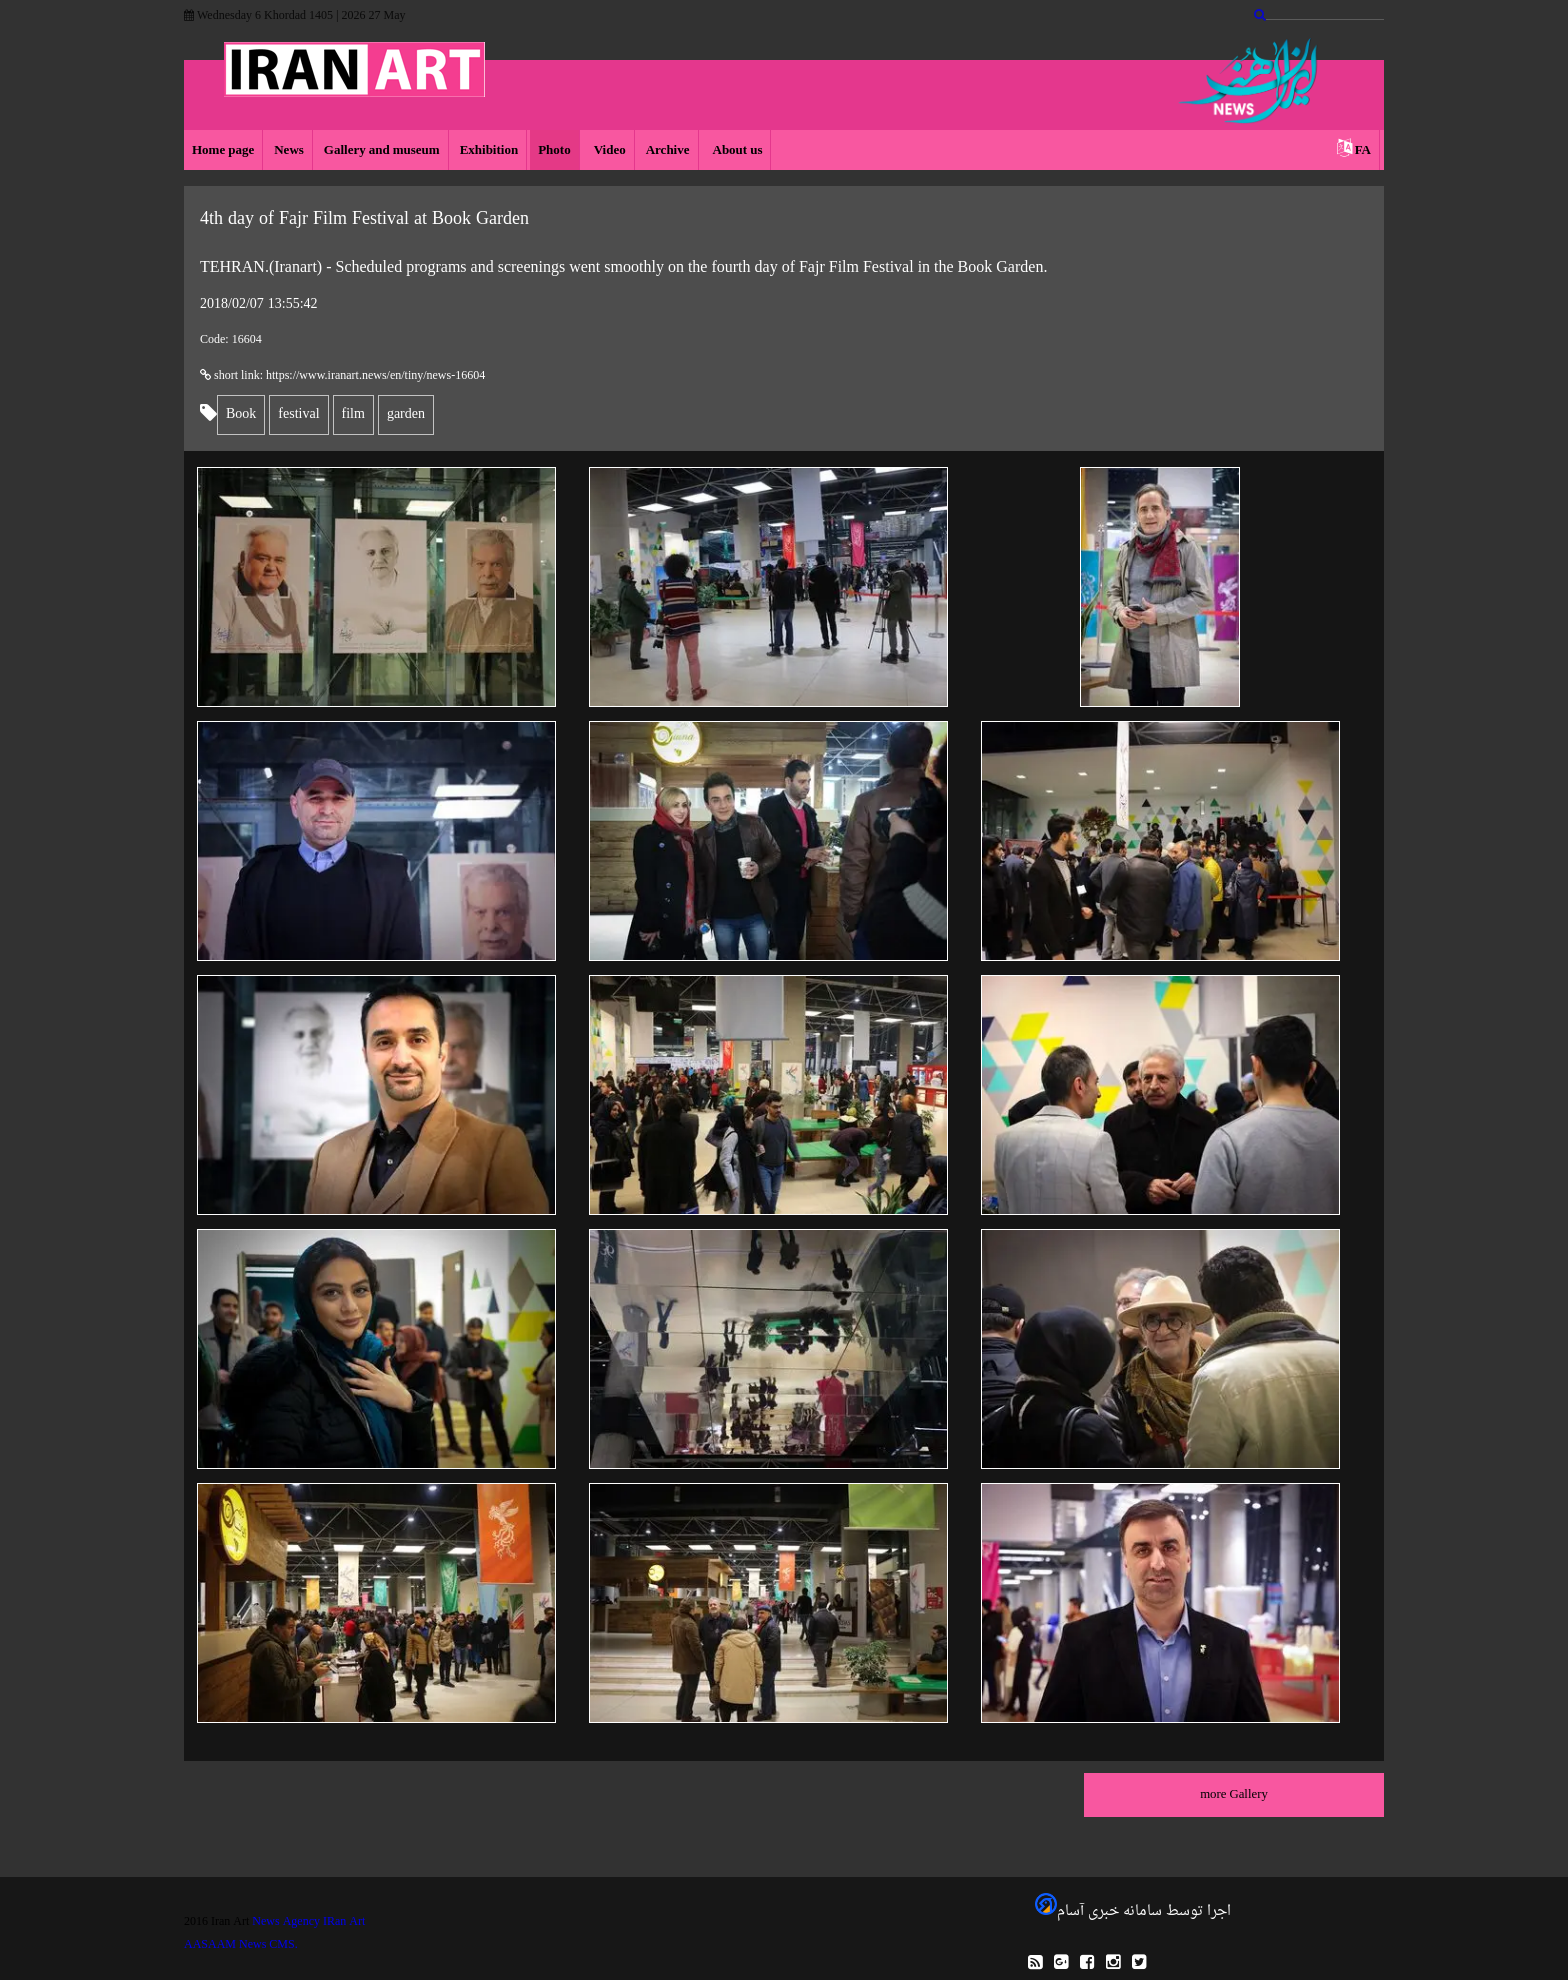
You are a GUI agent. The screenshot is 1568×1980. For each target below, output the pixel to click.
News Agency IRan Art (308, 1922)
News (289, 150)
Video (608, 150)
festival (298, 414)
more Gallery (1234, 1795)
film (353, 414)
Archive (668, 150)
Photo (554, 150)
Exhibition (489, 150)
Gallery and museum (382, 150)
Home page (223, 150)
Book (241, 414)
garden (406, 414)
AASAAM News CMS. (241, 1945)
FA (1363, 150)
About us (736, 150)
